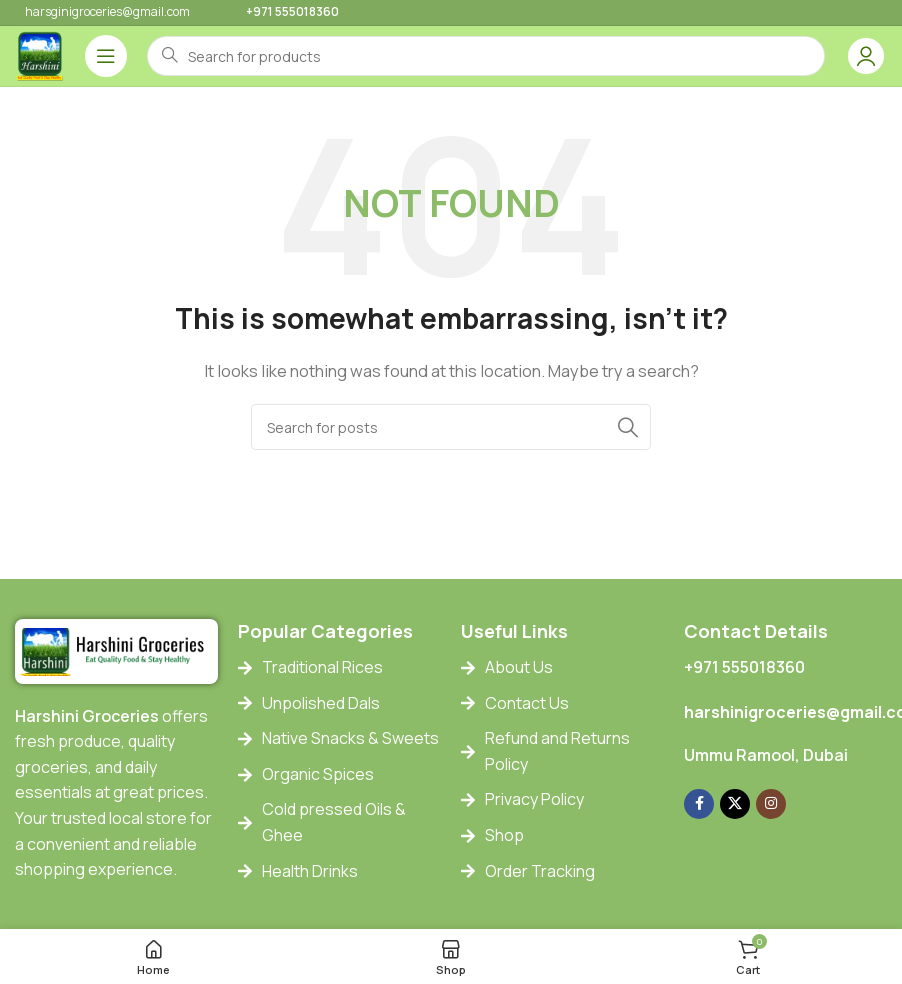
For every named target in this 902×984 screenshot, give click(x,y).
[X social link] (735, 804)
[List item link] (339, 668)
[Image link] (116, 650)
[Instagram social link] (771, 804)
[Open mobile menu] (106, 56)
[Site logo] (40, 54)
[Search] (451, 427)
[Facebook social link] (699, 804)
